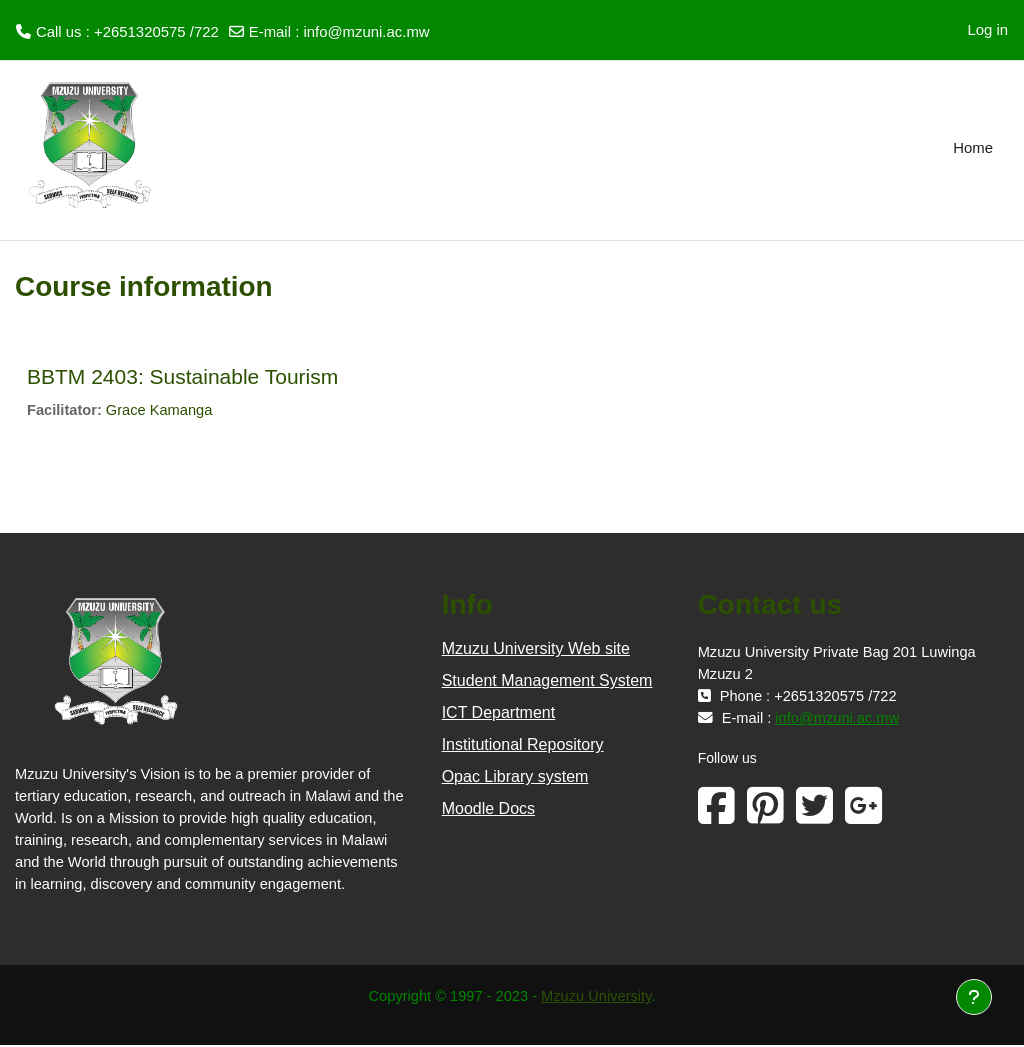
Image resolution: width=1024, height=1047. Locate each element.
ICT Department (499, 713)
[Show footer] (974, 997)
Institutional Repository (523, 745)
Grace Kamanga (161, 410)
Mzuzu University (598, 997)
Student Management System (547, 681)
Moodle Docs (488, 809)
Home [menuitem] (973, 147)
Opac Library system (515, 777)
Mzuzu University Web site (536, 649)
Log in (987, 29)
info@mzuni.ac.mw (366, 31)
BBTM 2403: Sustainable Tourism (182, 376)
